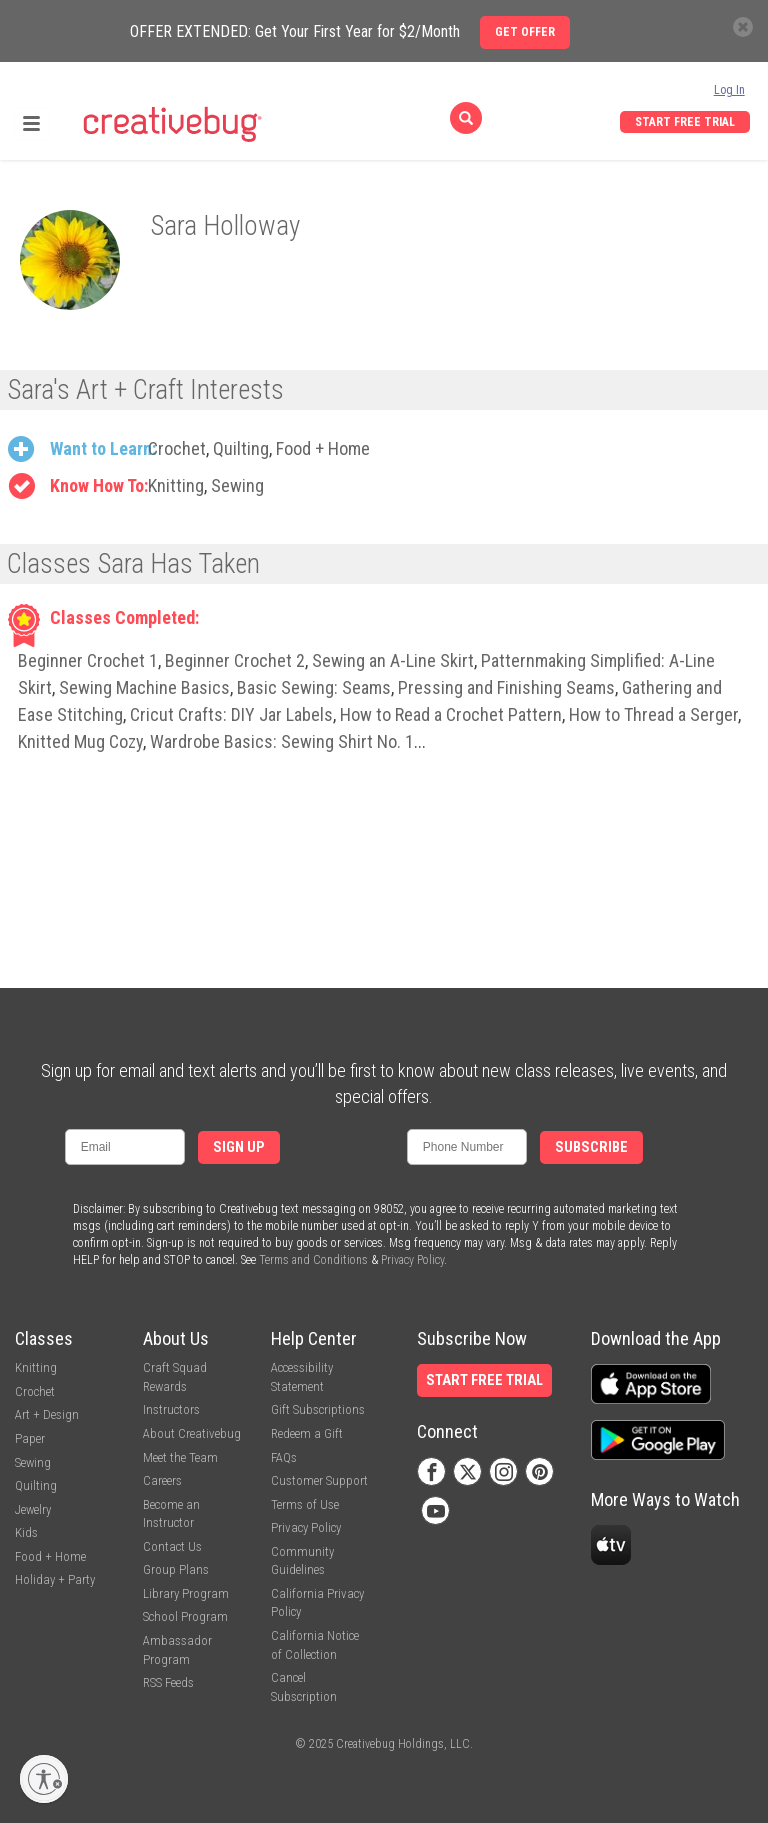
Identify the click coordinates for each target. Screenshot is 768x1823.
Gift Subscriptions (318, 1409)
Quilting (241, 448)
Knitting (176, 485)
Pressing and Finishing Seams (506, 687)
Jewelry (33, 1509)
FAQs (284, 1457)
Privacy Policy (412, 1260)
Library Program (186, 1593)
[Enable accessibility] (44, 1779)
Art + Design (47, 1414)
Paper (30, 1438)
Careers (162, 1480)
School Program (185, 1616)
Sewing (237, 485)
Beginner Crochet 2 (235, 660)
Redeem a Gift (307, 1433)
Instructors (171, 1409)
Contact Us (172, 1546)
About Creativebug (192, 1433)
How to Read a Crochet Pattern (451, 714)
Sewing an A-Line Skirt (393, 660)
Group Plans (176, 1569)
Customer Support (319, 1480)
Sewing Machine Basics (144, 687)
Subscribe (591, 1147)
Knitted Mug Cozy (80, 741)
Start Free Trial (685, 122)
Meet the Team (180, 1457)
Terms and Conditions (313, 1260)
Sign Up (239, 1147)
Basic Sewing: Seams (314, 687)
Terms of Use (305, 1504)
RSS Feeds (168, 1682)
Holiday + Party (55, 1579)
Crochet (177, 448)
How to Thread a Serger (653, 714)
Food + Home (323, 448)
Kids (26, 1532)
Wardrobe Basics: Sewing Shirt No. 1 (282, 741)
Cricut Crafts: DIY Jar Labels (231, 714)
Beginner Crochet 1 (88, 660)
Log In (729, 90)
